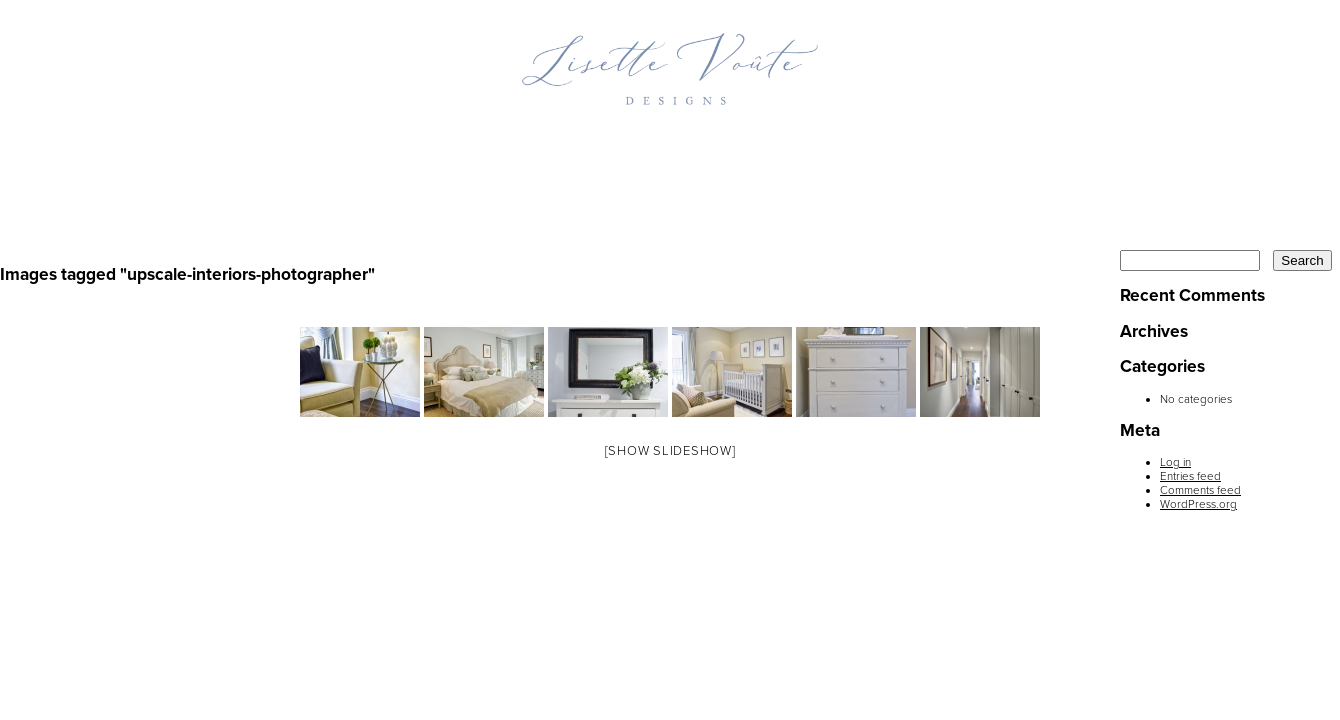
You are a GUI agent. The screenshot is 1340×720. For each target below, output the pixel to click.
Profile (578, 147)
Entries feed (1190, 476)
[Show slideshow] (670, 451)
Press (900, 147)
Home (284, 147)
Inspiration (744, 147)
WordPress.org (1198, 504)
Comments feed (1200, 490)
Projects (424, 147)
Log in (1175, 462)
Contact (1038, 147)
